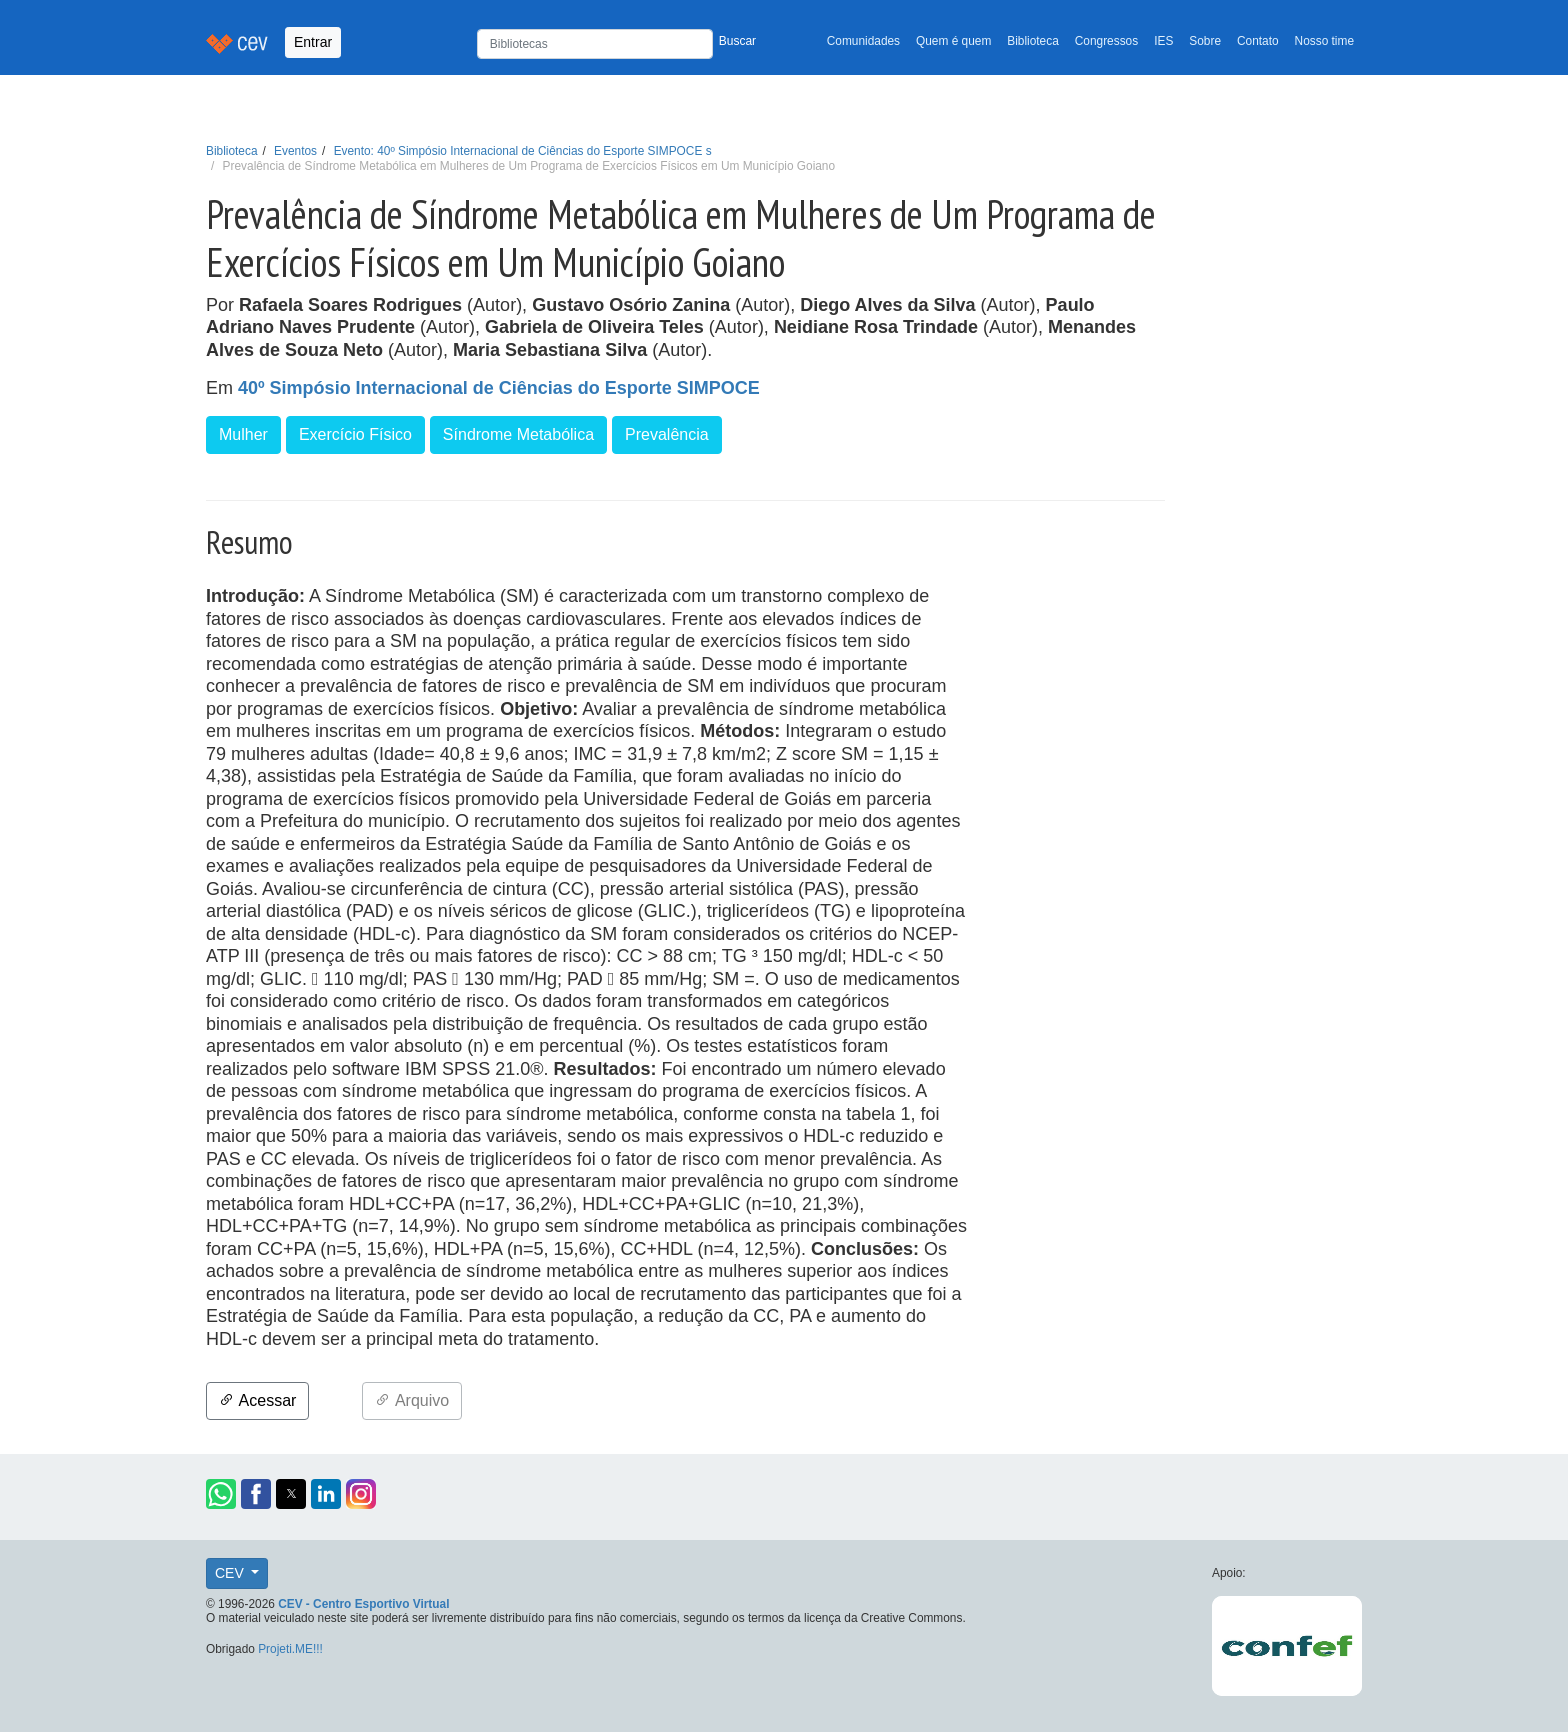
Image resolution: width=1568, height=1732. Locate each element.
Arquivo (412, 1400)
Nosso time (1324, 41)
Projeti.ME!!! (290, 1649)
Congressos (1106, 41)
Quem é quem (953, 41)
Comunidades (863, 41)
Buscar (737, 41)
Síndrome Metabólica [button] (518, 434)
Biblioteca (1033, 41)
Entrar (313, 42)
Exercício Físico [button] (355, 434)
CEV (231, 1573)
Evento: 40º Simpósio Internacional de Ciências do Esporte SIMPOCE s (523, 151)
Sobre (1205, 41)
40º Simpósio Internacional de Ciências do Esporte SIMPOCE (499, 388)
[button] (221, 1494)
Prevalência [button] (667, 434)
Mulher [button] (243, 434)
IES (1163, 41)
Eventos (295, 151)
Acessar (257, 1400)
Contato (1258, 41)
